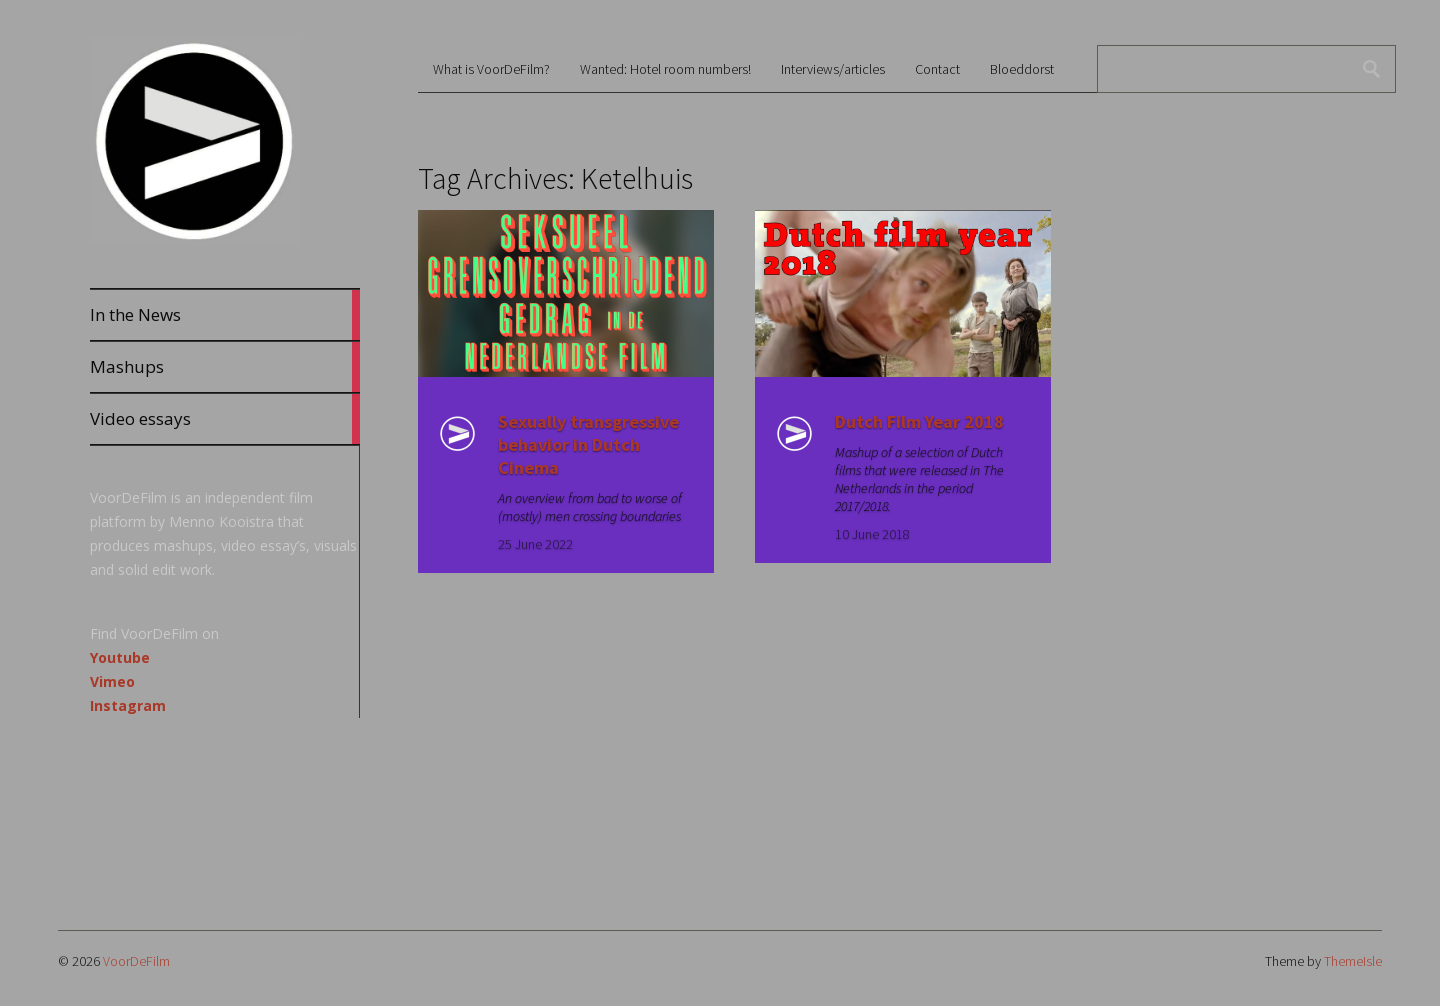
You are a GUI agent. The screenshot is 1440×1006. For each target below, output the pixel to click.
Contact (937, 69)
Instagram (128, 705)
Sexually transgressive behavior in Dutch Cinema (588, 444)
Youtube (120, 657)
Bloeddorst (1022, 69)
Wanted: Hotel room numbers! (665, 69)
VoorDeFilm (136, 961)
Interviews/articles (833, 69)
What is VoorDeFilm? (491, 69)
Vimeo (112, 681)
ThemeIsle (1353, 961)
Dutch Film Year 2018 (919, 421)
